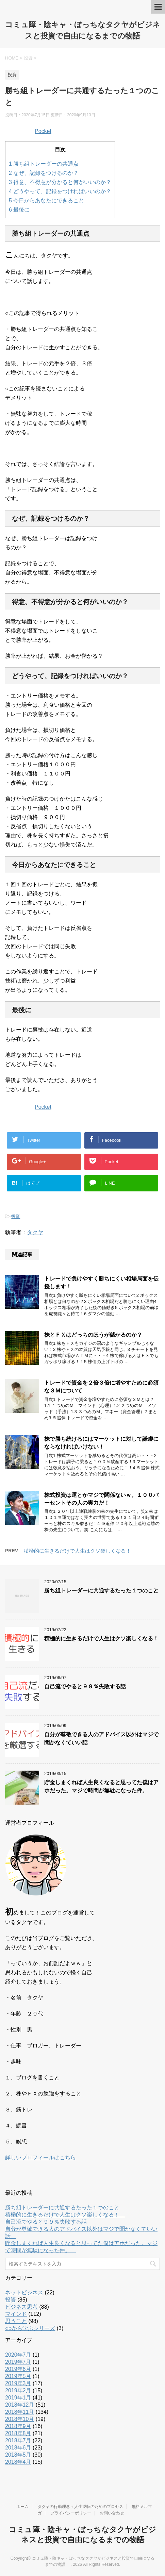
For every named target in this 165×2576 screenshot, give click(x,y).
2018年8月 (18, 2433)
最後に (19, 210)
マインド (16, 2314)
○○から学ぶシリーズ (30, 2328)
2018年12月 (19, 2405)
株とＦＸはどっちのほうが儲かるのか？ (93, 1335)
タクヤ (35, 1232)
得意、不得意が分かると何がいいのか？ (60, 182)
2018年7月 (18, 2440)
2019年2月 (18, 2390)
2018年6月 (18, 2447)
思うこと (16, 2321)
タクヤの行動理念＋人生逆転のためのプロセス (80, 2506)
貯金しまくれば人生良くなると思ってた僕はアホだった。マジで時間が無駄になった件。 (101, 1786)
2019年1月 (18, 2398)
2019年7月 (18, 2362)
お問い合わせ (112, 2513)
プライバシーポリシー (70, 2513)
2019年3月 (18, 2383)
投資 (15, 1216)
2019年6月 (18, 2369)
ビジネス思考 (21, 2307)
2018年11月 (19, 2412)
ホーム (22, 2506)
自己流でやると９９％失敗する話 (87, 1686)
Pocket (43, 131)
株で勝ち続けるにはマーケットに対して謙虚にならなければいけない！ (101, 1443)
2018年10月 (19, 2419)
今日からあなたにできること (46, 200)
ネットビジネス (24, 2292)
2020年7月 (18, 2355)
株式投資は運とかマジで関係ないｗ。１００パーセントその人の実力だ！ (101, 1499)
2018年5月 (18, 2455)
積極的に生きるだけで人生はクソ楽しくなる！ (80, 1551)
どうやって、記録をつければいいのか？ (60, 191)
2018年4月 (18, 2462)
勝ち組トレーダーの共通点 (44, 164)
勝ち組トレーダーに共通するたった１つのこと (101, 1590)
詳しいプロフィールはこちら (40, 2157)
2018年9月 (18, 2426)
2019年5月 (18, 2376)
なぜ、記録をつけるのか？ (44, 173)
